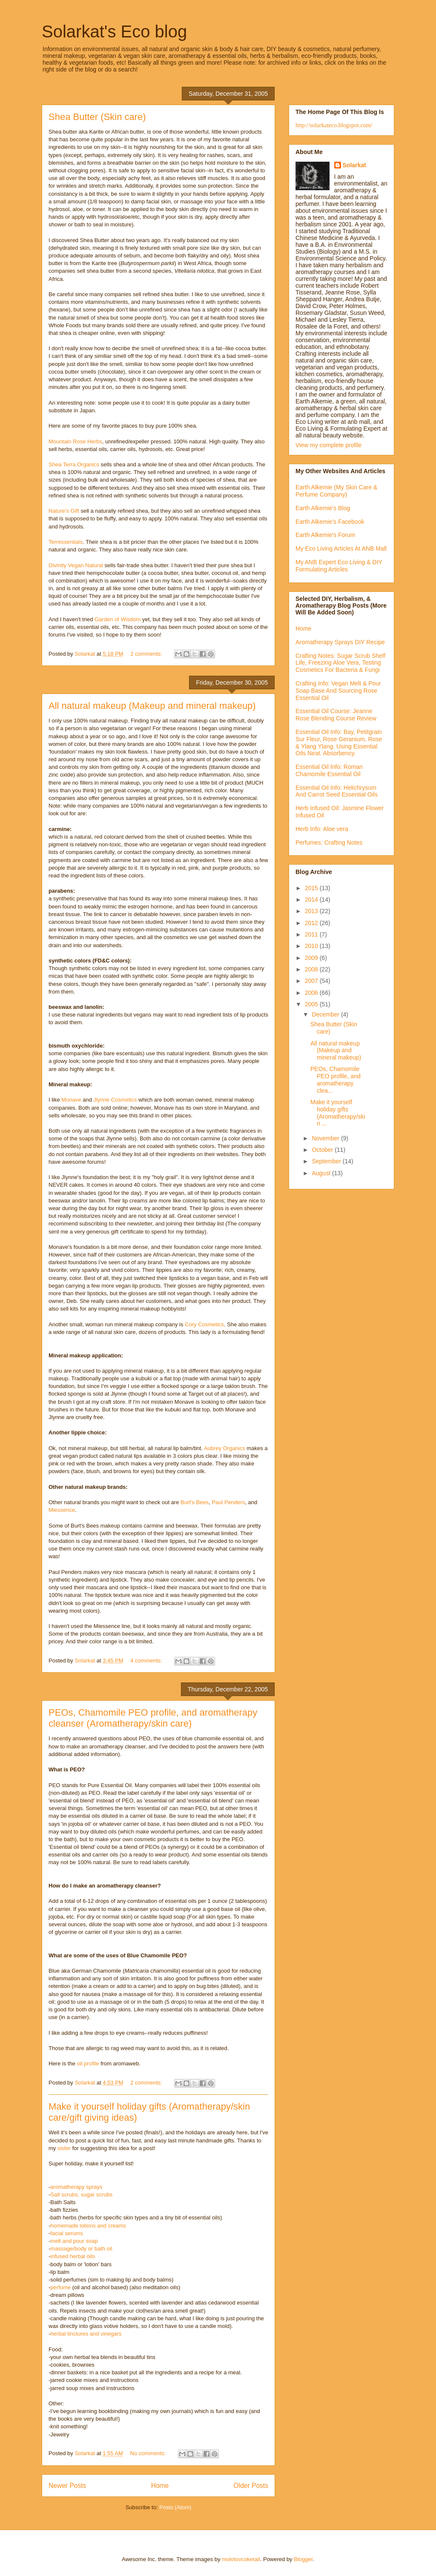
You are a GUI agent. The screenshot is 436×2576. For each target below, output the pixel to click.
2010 (312, 945)
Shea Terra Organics (74, 464)
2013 (312, 911)
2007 (312, 980)
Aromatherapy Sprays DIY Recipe (340, 642)
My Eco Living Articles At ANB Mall (341, 548)
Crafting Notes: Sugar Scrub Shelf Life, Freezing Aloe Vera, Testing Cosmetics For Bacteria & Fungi (340, 663)
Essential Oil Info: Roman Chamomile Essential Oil (329, 770)
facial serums (66, 2233)
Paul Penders (228, 1502)
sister (64, 2148)
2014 (312, 899)
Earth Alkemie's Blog (322, 508)
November (326, 1138)
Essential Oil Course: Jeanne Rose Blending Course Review (335, 715)
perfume (60, 2287)
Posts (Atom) (175, 2507)
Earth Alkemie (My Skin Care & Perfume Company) (336, 491)
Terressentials (66, 542)
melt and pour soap (74, 2241)
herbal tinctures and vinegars (85, 2333)
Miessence (62, 1510)
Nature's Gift (64, 511)
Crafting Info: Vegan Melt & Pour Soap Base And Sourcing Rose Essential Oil (338, 690)
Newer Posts (67, 2485)
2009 (312, 957)
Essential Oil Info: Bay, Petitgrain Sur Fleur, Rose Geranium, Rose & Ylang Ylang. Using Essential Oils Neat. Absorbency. (338, 742)
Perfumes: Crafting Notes (328, 842)
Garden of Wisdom (118, 619)
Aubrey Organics (224, 1448)
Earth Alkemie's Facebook (329, 521)
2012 (312, 923)
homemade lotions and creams (88, 2225)
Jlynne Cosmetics (115, 1100)
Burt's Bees (195, 1502)
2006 (312, 992)
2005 (312, 1004)
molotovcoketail (241, 2559)
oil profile (88, 2063)
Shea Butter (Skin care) (97, 116)
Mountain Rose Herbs (75, 441)
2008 (312, 969)
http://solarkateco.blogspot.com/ (333, 125)
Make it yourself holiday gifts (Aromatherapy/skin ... (337, 1113)
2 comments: (147, 654)
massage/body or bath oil (81, 2248)
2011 (312, 934)
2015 (312, 888)
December (326, 1014)
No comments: (148, 2453)
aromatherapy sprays (76, 2187)
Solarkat (354, 165)
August (322, 1173)
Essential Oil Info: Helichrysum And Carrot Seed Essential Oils (336, 791)
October (323, 1149)
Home (160, 2485)
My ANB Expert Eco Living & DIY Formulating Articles (338, 566)
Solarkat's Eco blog (114, 31)
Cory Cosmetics (204, 1324)
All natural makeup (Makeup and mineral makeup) (152, 705)
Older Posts (251, 2485)
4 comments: (147, 1660)
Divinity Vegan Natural (76, 565)
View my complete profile (328, 445)
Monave (71, 1100)
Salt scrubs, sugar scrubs (81, 2194)
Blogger (303, 2559)
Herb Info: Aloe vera (321, 828)
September (327, 1161)
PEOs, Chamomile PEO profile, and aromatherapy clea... (335, 1079)
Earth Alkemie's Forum (325, 534)
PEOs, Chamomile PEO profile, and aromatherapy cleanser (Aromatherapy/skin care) (153, 1718)
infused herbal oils (72, 2256)
